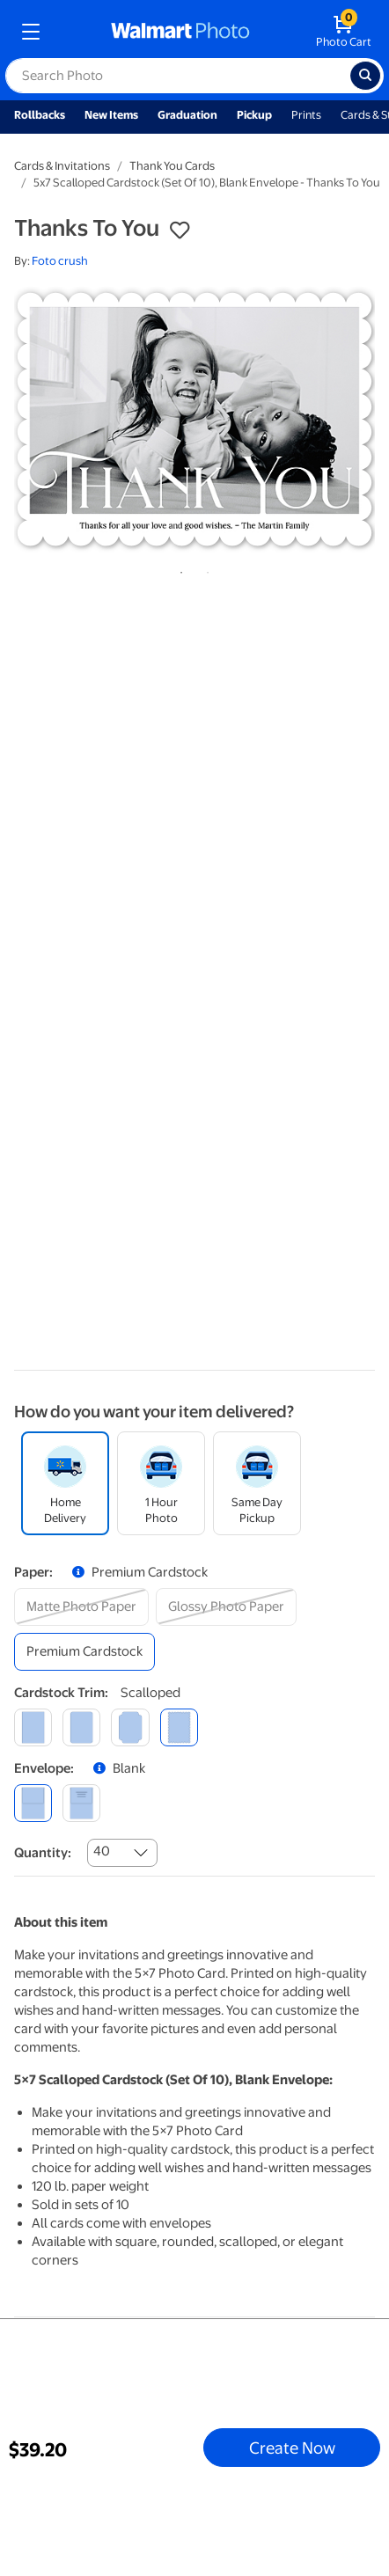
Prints (306, 114)
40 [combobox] (101, 1851)
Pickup (254, 114)
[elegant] (130, 1727)
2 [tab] (204, 569)
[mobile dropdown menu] (31, 31)
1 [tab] (178, 569)
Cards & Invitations (62, 165)
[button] (179, 230)
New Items (111, 114)
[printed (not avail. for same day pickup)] (81, 1803)
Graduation (187, 114)
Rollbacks (39, 114)
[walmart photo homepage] (180, 31)
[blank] (33, 1803)
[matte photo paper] (81, 1607)
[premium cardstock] (84, 1652)
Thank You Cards (172, 165)
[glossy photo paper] (226, 1607)
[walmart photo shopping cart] (343, 31)
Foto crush (60, 260)
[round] (81, 1727)
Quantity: (42, 1853)
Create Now (292, 2447)
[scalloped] (179, 1727)
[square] (33, 1727)
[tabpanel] (194, 419)
